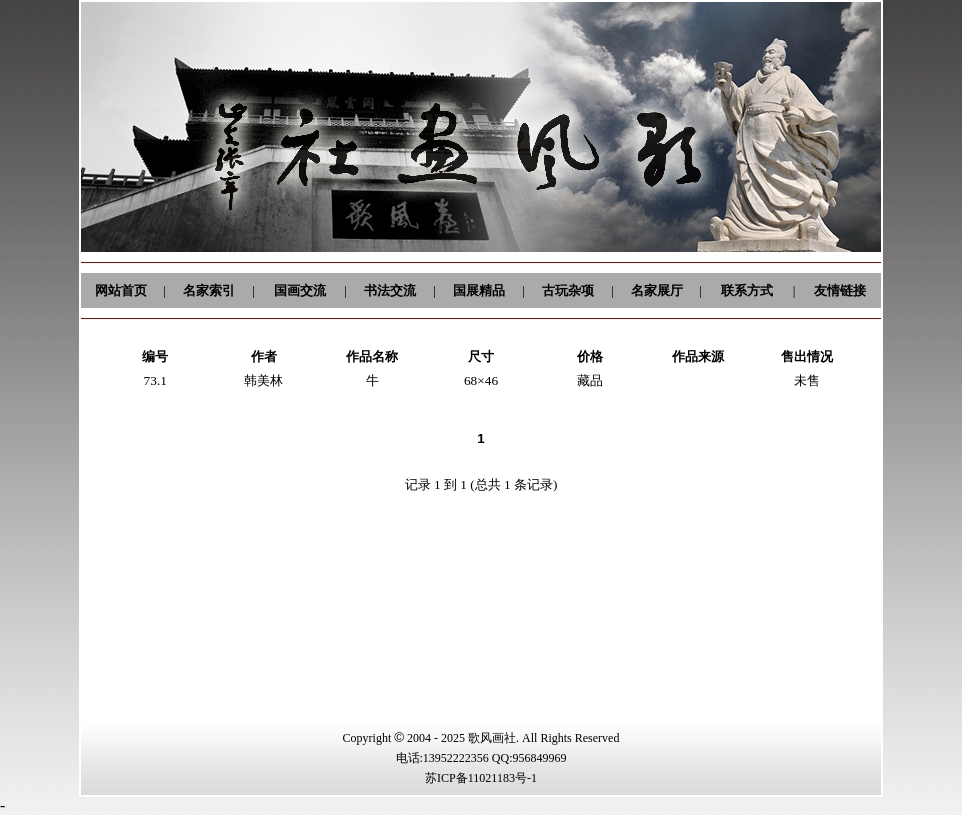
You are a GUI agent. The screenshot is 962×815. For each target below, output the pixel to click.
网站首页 (121, 290)
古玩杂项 (568, 290)
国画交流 (300, 290)
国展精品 (479, 290)
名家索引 (209, 290)
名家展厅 (657, 290)
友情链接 (840, 290)
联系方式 (747, 290)
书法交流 (390, 290)
